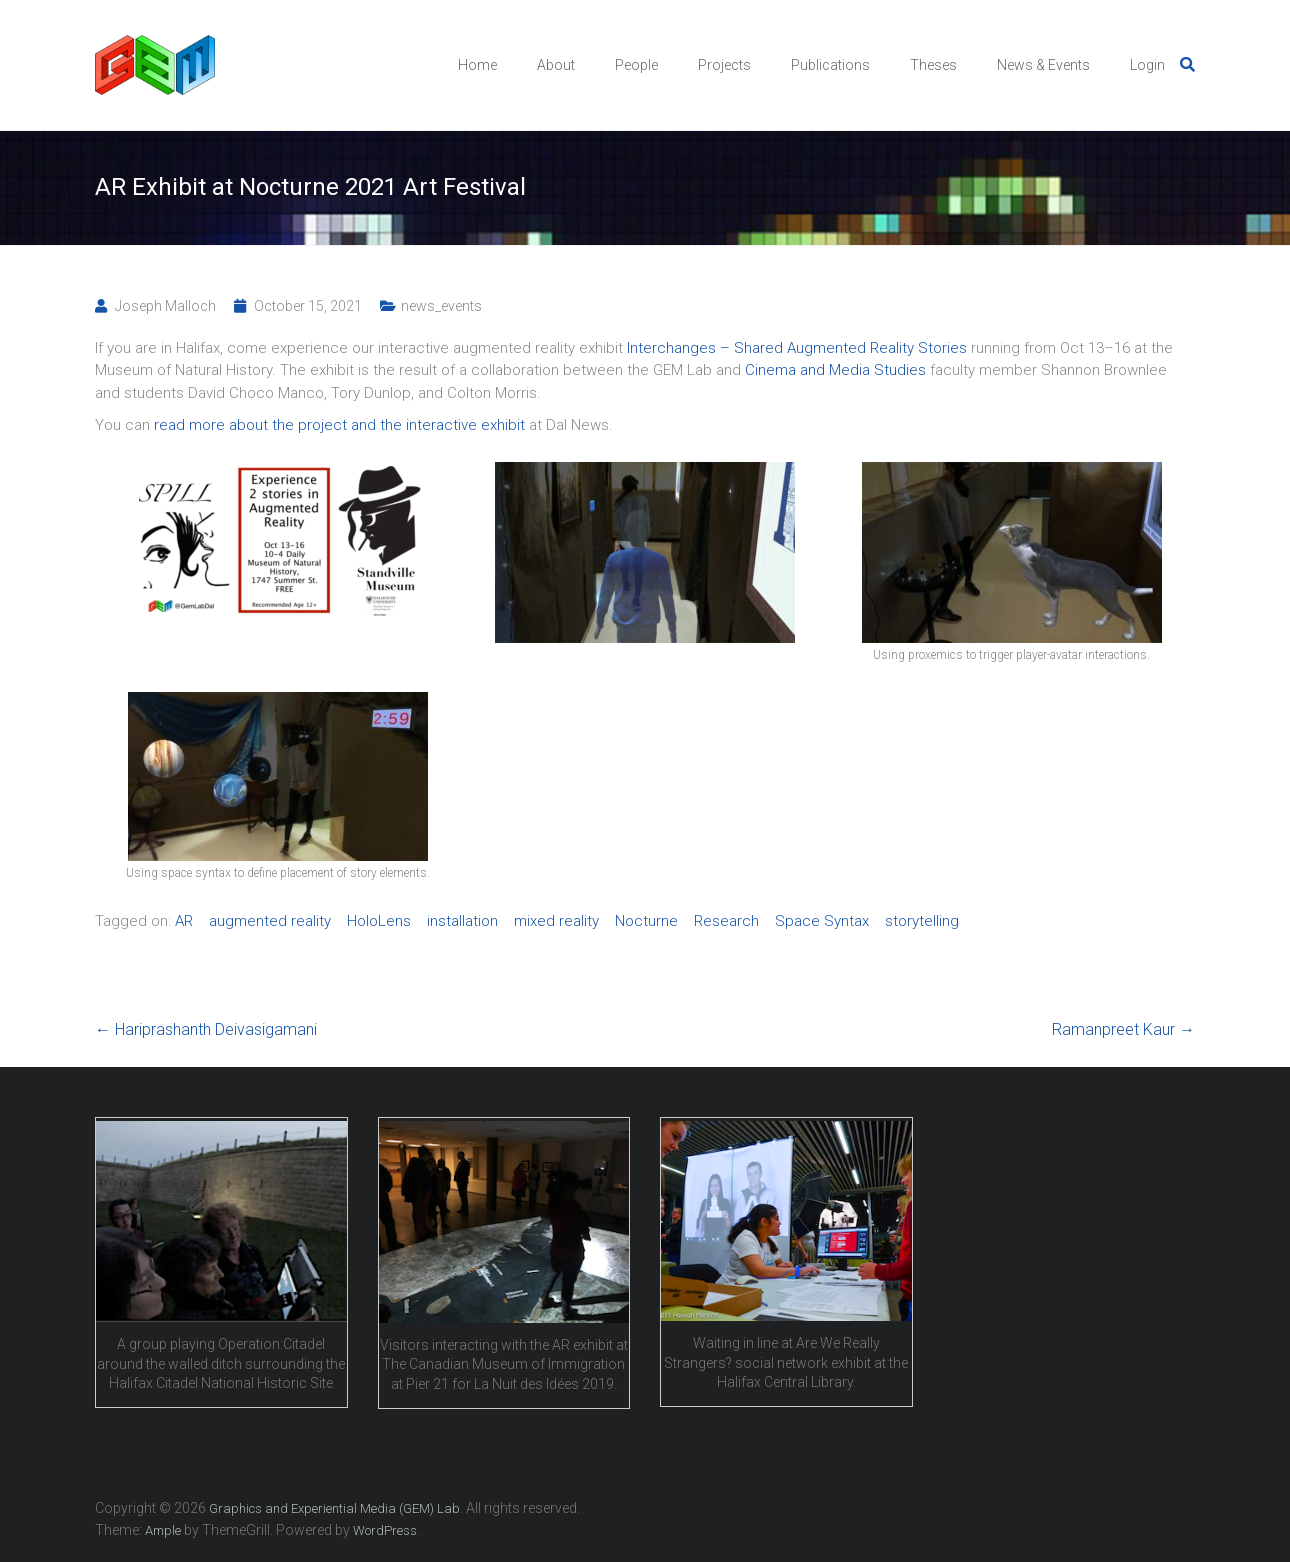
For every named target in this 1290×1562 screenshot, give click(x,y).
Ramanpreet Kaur (1123, 1029)
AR (184, 921)
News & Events (1043, 65)
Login (1147, 65)
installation (462, 921)
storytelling (922, 921)
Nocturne (646, 921)
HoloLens (379, 921)
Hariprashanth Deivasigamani (206, 1029)
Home (477, 65)
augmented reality (270, 921)
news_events (441, 306)
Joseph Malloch (165, 306)
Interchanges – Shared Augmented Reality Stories (797, 348)
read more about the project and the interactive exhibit (339, 425)
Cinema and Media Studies (835, 370)
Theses (933, 65)
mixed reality (556, 921)
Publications (830, 65)
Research (726, 921)
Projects (724, 65)
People (636, 65)
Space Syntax (822, 921)
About (556, 65)
